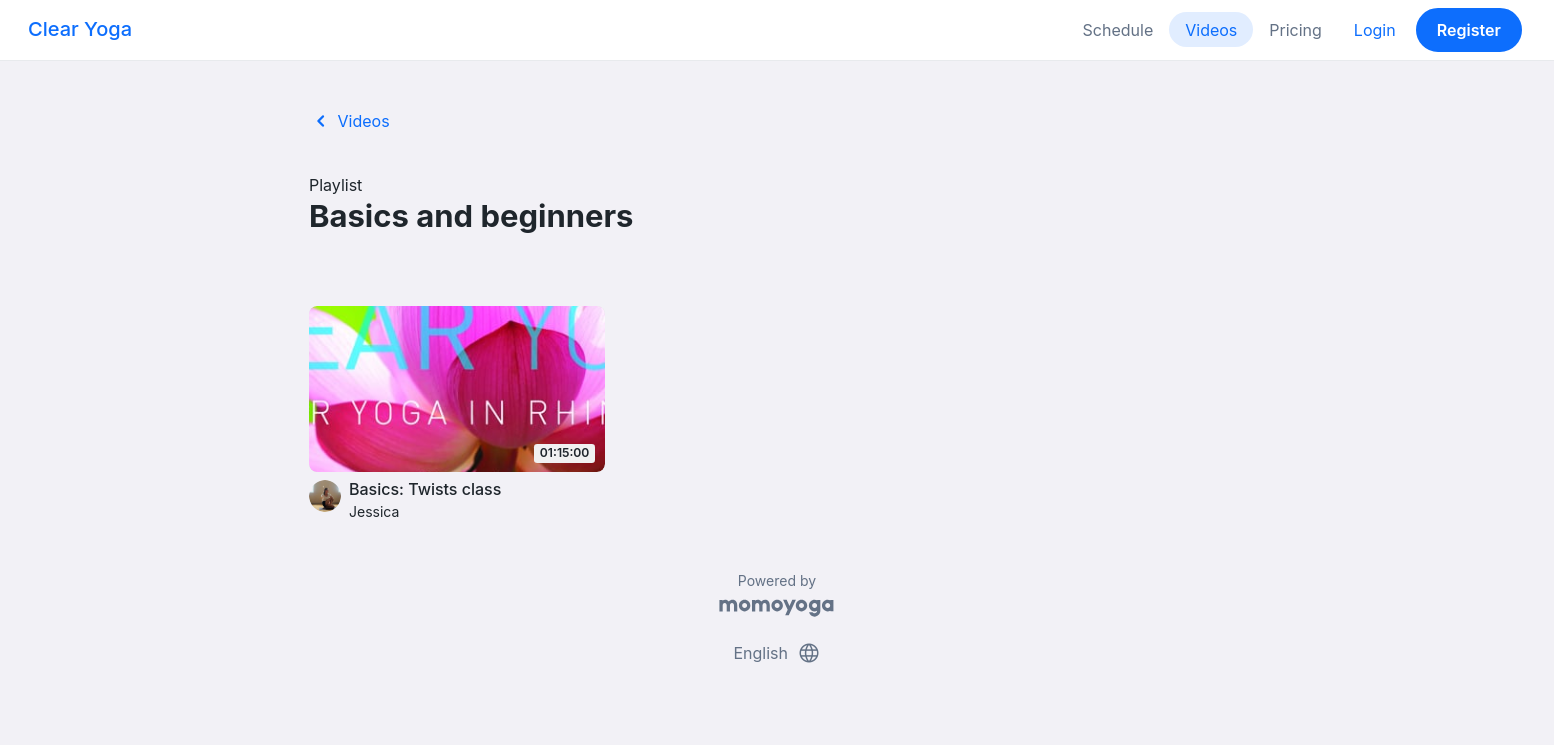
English (776, 653)
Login (1375, 30)
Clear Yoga (80, 29)
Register (1469, 30)
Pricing (1295, 30)
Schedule (1118, 30)
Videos (1211, 30)
